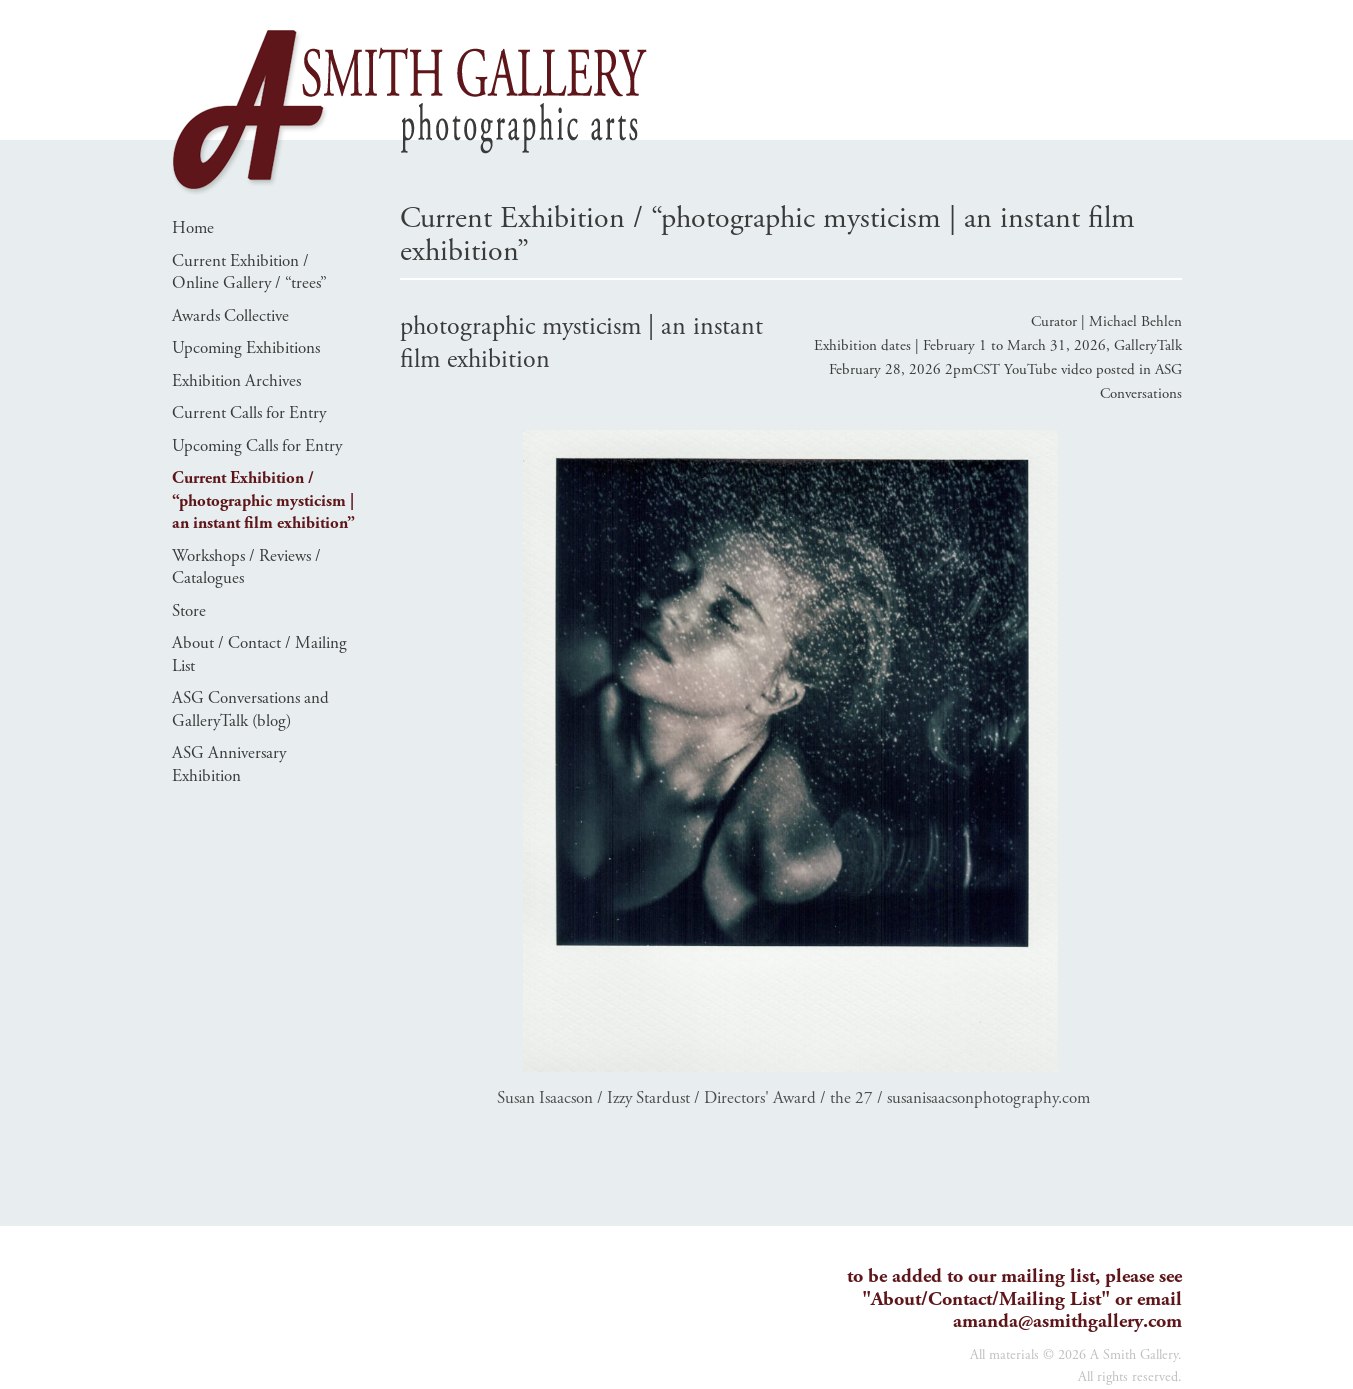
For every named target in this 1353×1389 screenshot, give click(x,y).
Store (189, 611)
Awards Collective (230, 316)
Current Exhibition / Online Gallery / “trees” (249, 272)
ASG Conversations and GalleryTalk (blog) (250, 709)
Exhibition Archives (236, 381)
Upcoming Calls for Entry (257, 446)
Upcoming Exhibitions (246, 348)
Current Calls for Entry (249, 413)
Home (193, 228)
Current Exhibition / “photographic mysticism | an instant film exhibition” (263, 500)
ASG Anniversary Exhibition (229, 764)
